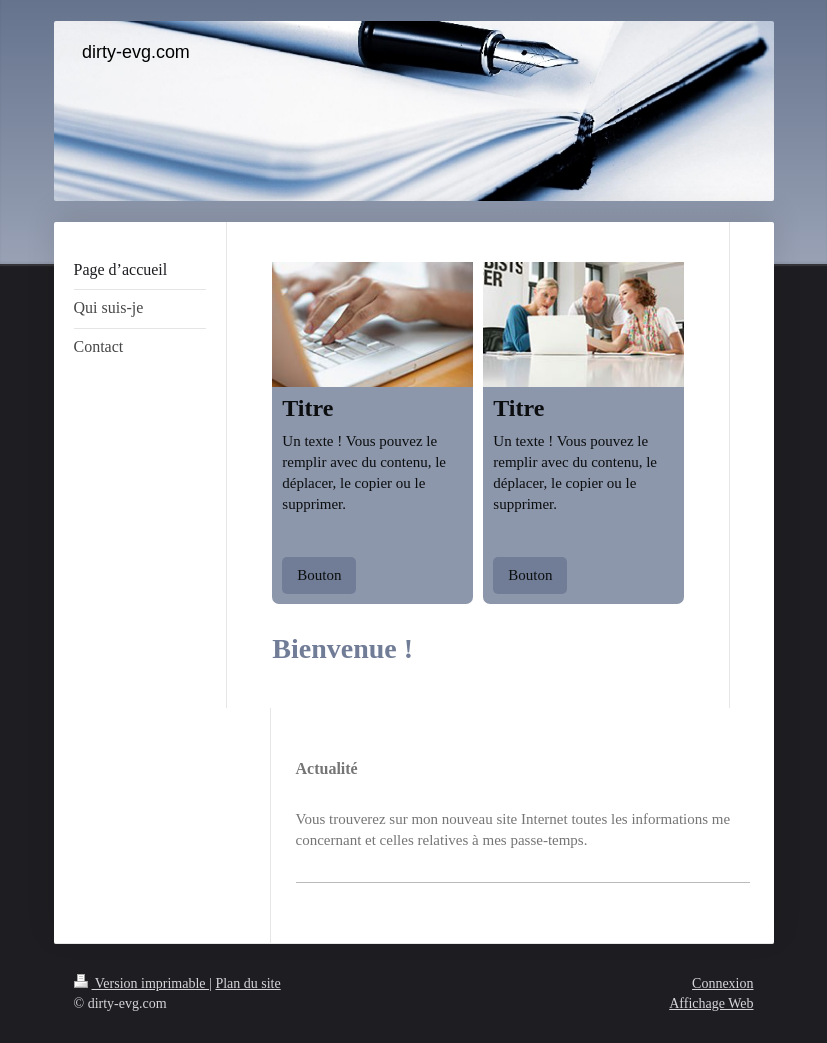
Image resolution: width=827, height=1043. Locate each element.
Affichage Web (711, 1003)
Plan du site (247, 983)
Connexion (722, 983)
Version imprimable (142, 983)
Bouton (319, 575)
